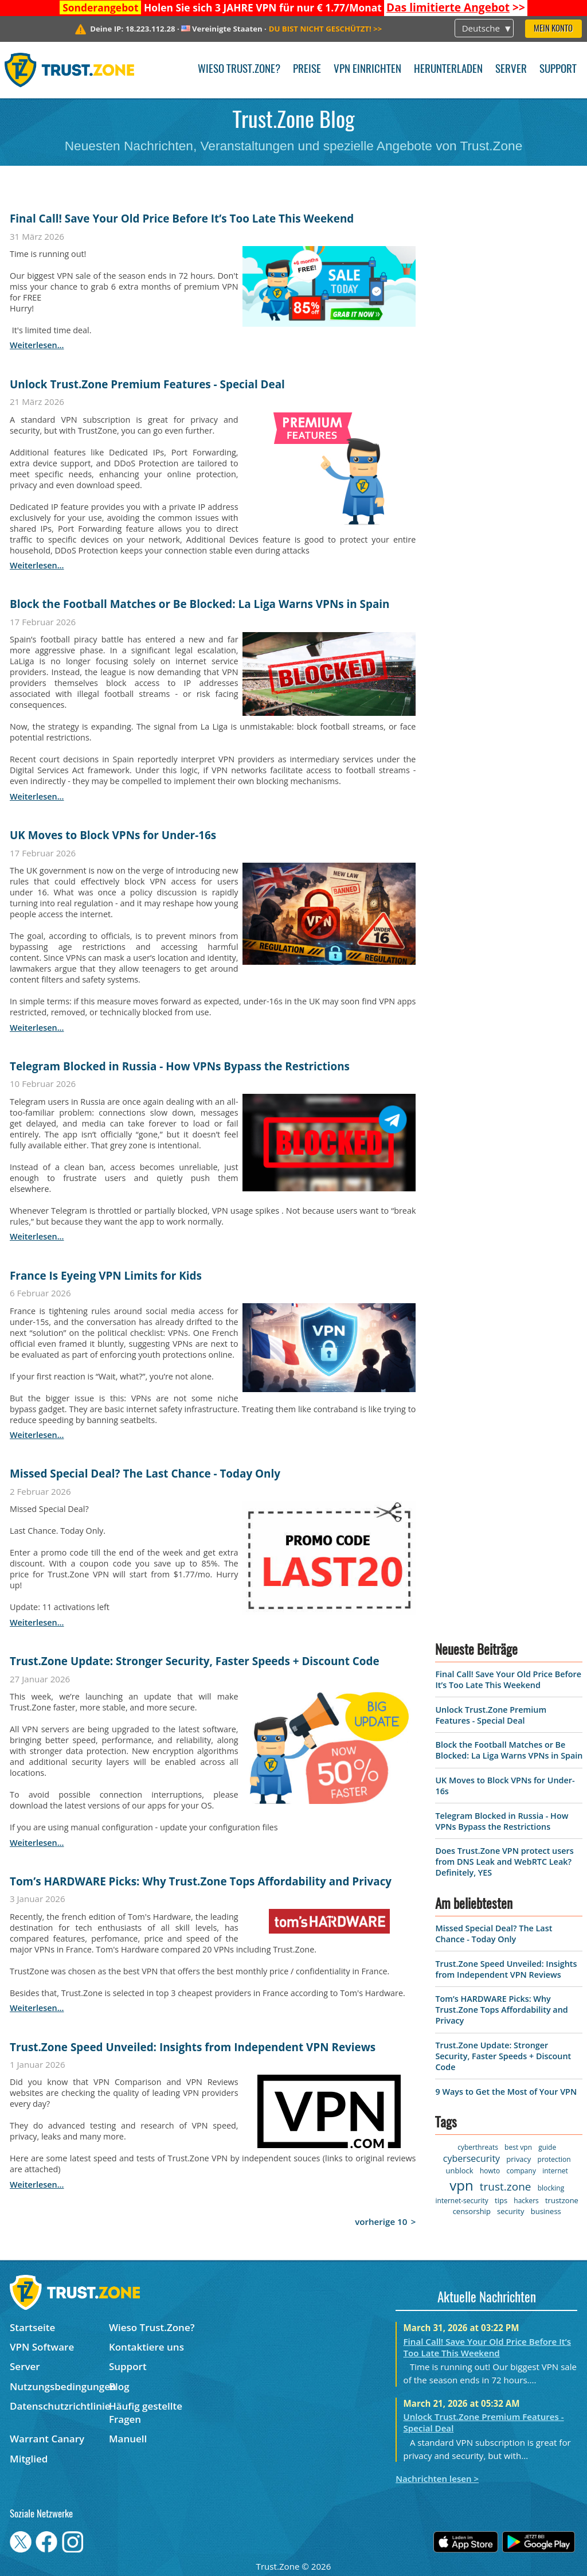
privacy (518, 2159)
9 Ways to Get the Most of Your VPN (506, 2091)
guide (547, 2147)
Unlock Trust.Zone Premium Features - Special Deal (147, 384)
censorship (472, 2211)
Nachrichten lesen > (437, 2478)
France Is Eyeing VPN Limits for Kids (106, 1275)
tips (501, 2200)
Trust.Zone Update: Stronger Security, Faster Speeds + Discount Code (194, 1661)
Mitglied (29, 2458)
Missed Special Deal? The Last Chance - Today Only (145, 1473)
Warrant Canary (47, 2438)
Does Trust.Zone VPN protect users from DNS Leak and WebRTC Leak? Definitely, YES (504, 1861)
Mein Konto (553, 29)
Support (558, 69)
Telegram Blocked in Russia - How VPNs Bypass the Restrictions (180, 1066)
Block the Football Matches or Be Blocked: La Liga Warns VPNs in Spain (200, 604)
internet (555, 2171)
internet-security (462, 2200)
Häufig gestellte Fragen (145, 2412)
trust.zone (505, 2186)
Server (511, 69)
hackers (526, 2200)
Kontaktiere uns (146, 2346)
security (510, 2211)
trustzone (561, 2200)
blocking (551, 2188)
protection (554, 2159)
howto (490, 2171)
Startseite (32, 2327)
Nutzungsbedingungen (59, 2386)
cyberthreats (477, 2147)
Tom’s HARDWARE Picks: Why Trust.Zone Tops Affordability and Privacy (201, 1881)
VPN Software (42, 2346)
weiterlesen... (37, 345)
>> (455, 7)
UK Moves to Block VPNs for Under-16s (113, 835)
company (520, 2171)
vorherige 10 (381, 2221)
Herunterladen (448, 69)
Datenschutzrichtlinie (59, 2406)
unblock (459, 2170)
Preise (307, 69)
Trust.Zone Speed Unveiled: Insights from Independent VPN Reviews (192, 2047)
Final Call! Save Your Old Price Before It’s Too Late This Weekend (182, 218)
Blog (119, 2386)
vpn (461, 2185)
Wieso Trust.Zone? (239, 69)
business (546, 2211)
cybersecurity (471, 2158)
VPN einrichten (367, 69)
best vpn (518, 2147)
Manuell (128, 2438)
